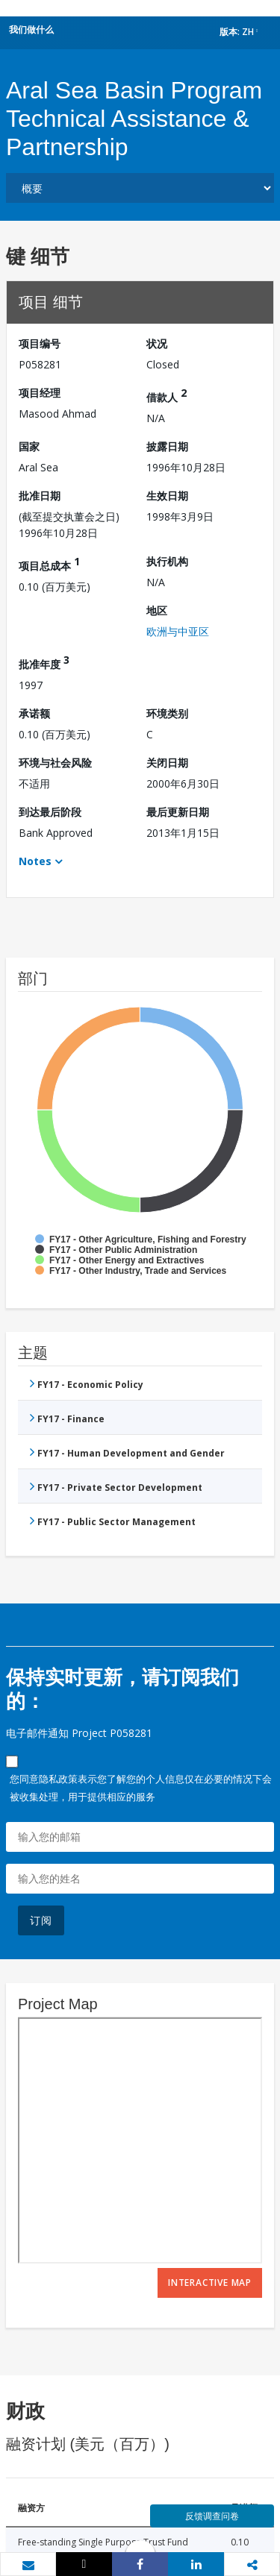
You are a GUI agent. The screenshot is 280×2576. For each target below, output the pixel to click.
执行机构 (167, 561)
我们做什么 (31, 29)
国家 (29, 446)
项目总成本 (49, 563)
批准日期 (39, 496)
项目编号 (39, 343)
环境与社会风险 (55, 762)
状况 (156, 343)
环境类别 (167, 713)
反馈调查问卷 (212, 2516)
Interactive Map (210, 2282)
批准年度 (44, 662)
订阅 (41, 1920)
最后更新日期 (177, 812)
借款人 (166, 395)
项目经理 (39, 393)
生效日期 (167, 496)
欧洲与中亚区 (177, 631)
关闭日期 (167, 762)
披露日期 (167, 446)
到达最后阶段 (50, 812)
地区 (156, 610)
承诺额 (34, 713)
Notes (35, 861)
